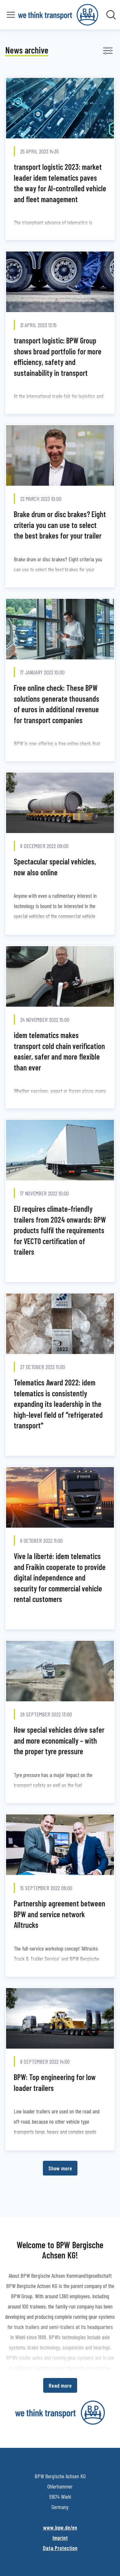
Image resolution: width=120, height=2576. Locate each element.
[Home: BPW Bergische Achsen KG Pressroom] (58, 15)
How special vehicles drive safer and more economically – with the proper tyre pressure (59, 1740)
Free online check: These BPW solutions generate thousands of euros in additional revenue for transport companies (56, 704)
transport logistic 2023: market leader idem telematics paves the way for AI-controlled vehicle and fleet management (60, 183)
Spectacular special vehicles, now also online (55, 867)
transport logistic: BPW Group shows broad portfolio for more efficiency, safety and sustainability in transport (57, 356)
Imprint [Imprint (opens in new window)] (60, 2537)
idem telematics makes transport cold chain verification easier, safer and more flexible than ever (59, 1051)
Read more (60, 2385)
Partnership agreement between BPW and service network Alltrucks (59, 1914)
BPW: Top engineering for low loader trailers (55, 2082)
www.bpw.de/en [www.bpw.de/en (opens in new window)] (60, 2527)
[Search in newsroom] (111, 15)
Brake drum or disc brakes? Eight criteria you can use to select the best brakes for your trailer (60, 524)
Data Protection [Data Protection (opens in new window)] (60, 2547)
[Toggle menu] (11, 14)
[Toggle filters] (108, 50)
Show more (60, 2168)
